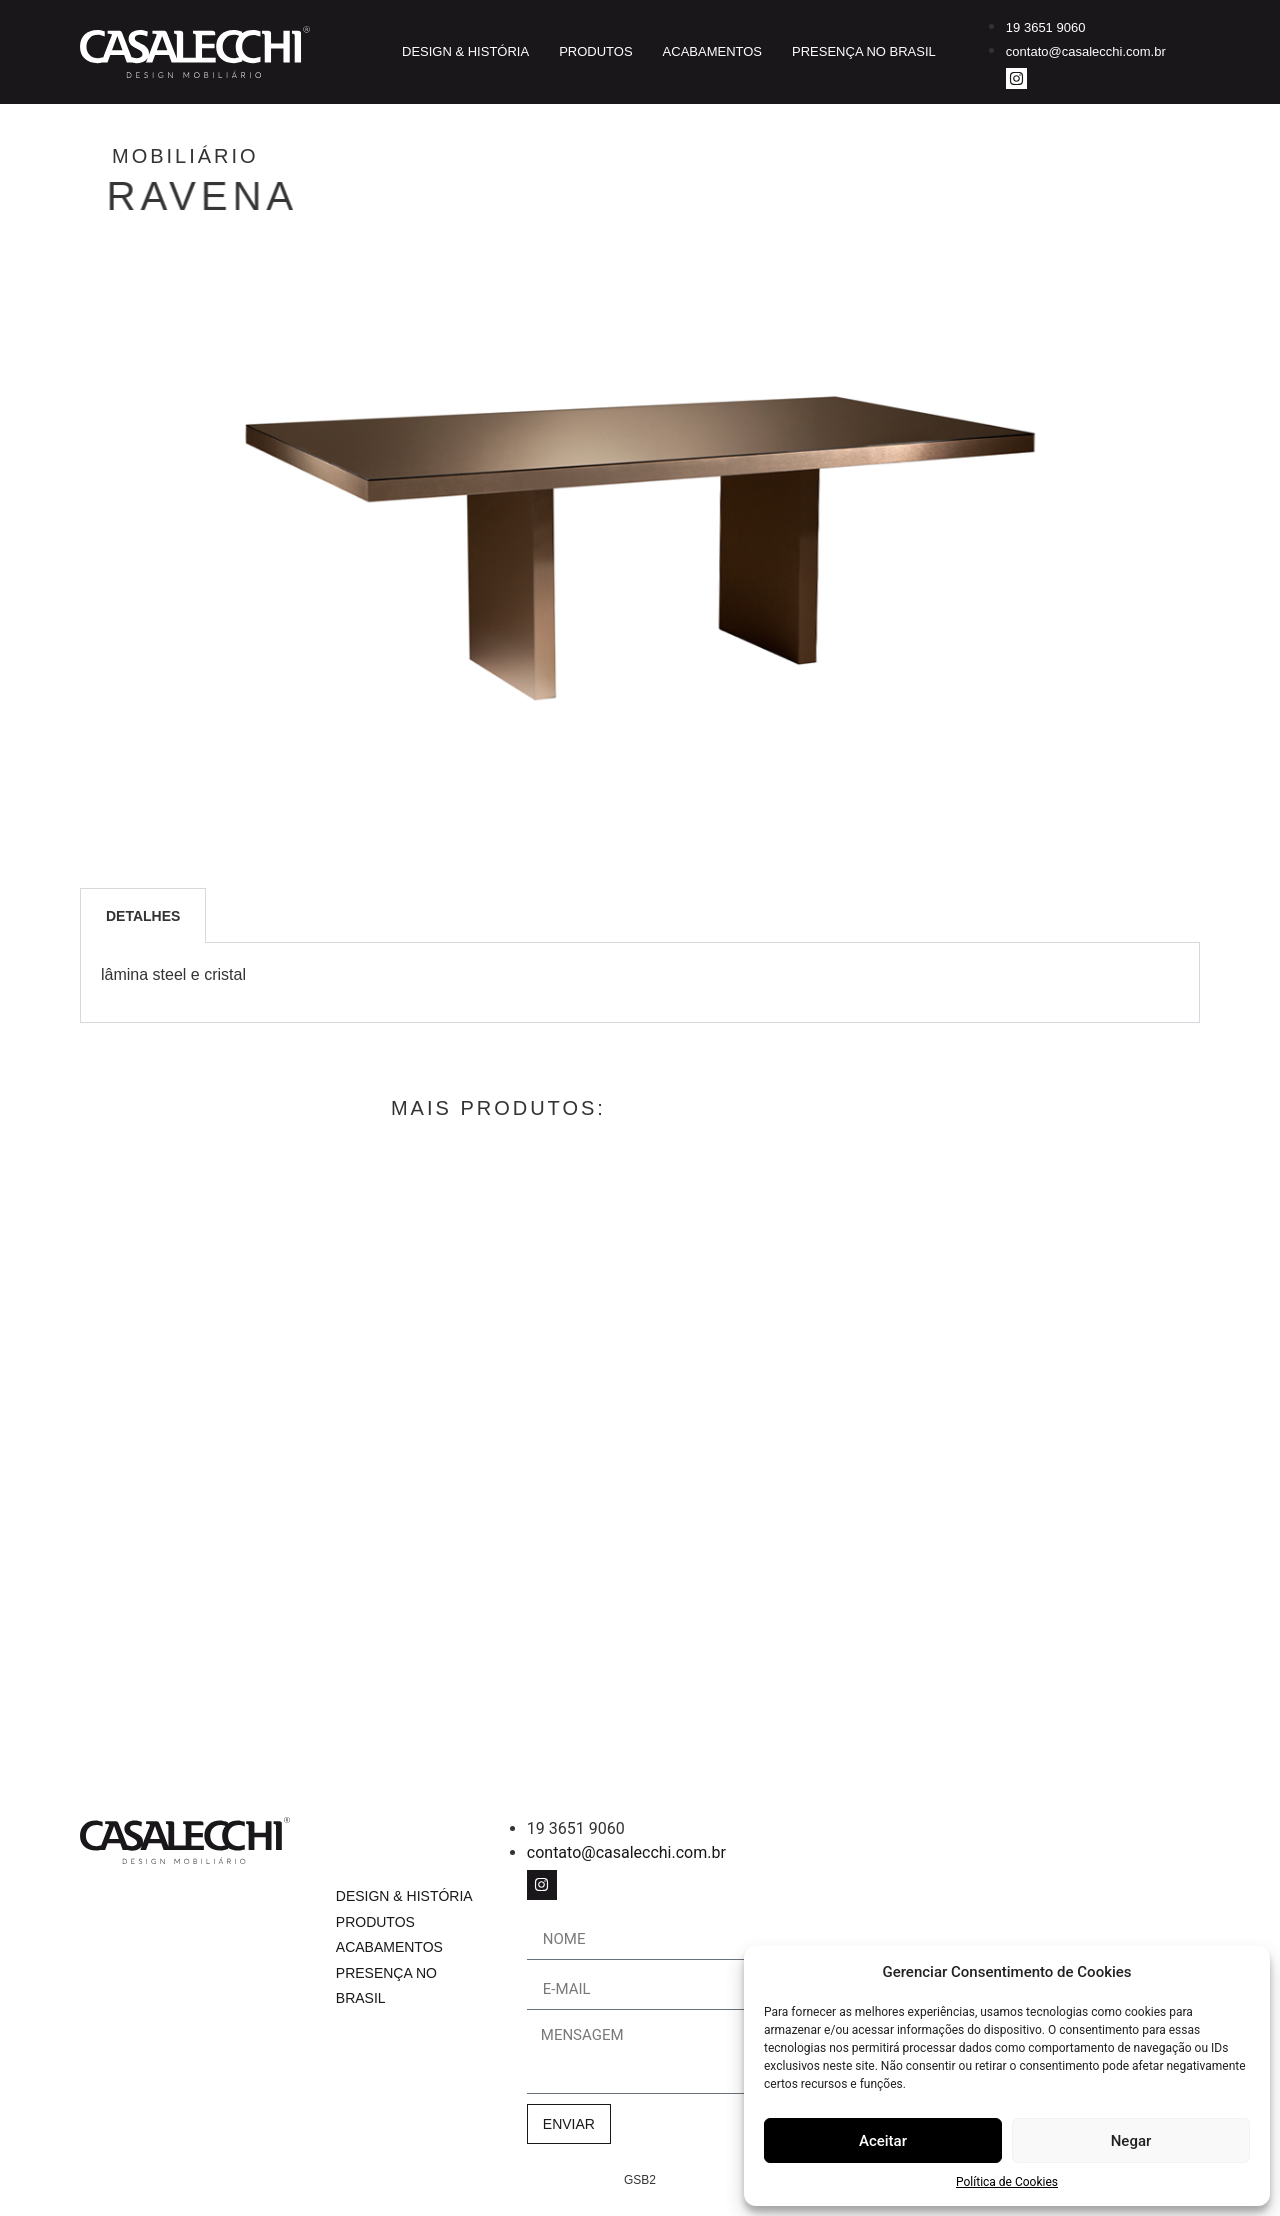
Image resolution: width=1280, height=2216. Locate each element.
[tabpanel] (640, 982)
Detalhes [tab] (143, 916)
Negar (1131, 2141)
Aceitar (883, 2141)
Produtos (595, 51)
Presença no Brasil (864, 51)
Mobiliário (269, 156)
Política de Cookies (1007, 2182)
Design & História (465, 51)
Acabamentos (712, 51)
